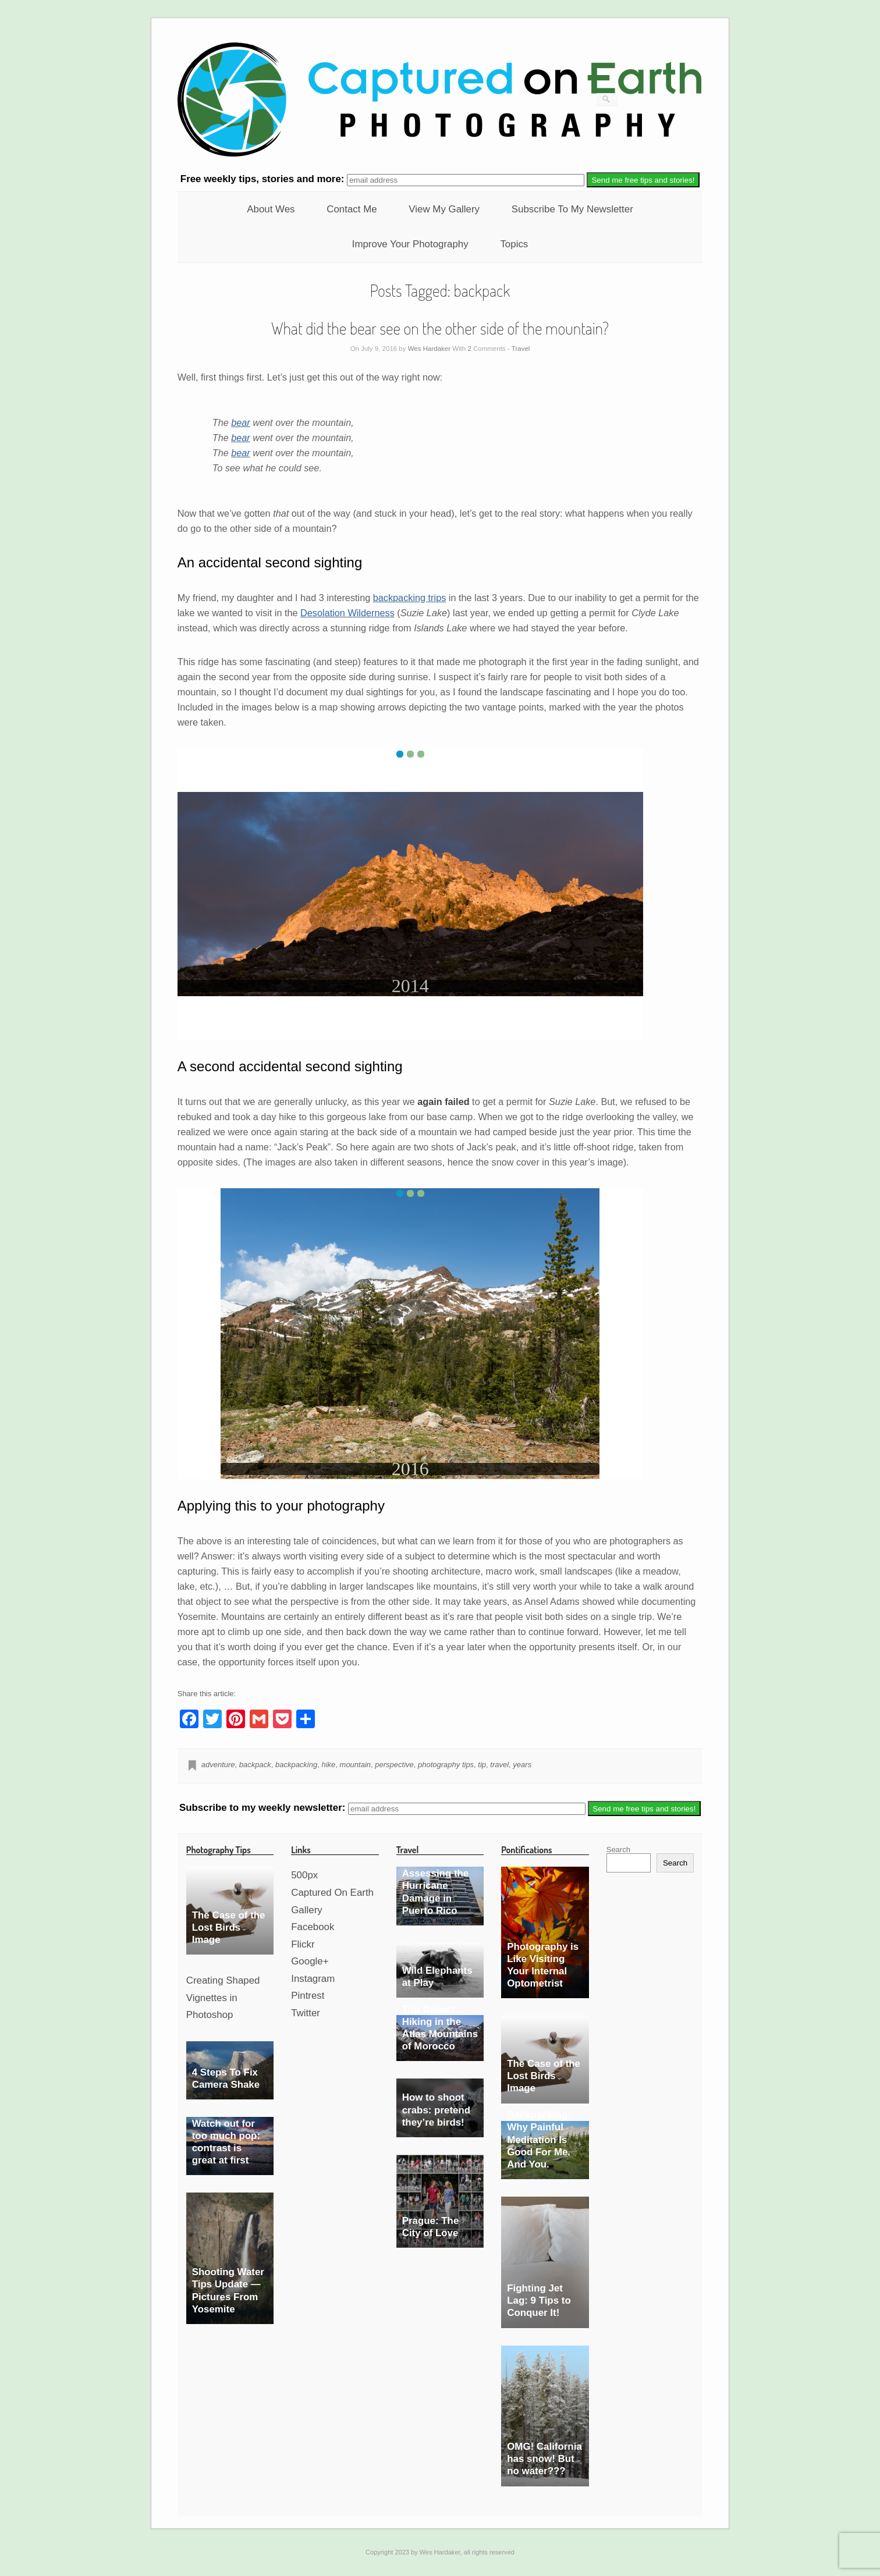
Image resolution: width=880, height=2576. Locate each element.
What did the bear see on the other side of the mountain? (440, 328)
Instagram (313, 1978)
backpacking (296, 1764)
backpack (255, 1764)
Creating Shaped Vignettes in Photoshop (223, 1997)
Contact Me (352, 209)
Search (618, 1849)
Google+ (309, 1961)
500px (304, 1875)
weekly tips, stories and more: (263, 179)
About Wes (270, 209)
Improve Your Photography (410, 244)
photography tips (446, 1764)
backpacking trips (409, 597)
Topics (514, 244)
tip (482, 1764)
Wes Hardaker (429, 348)
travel (499, 1764)
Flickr (302, 1944)
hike (328, 1764)
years (522, 1764)
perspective (394, 1764)
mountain (355, 1764)
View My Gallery (444, 209)
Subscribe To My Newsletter (572, 209)
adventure (218, 1764)
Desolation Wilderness (347, 612)
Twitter (305, 2013)
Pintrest (307, 1995)
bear (240, 422)
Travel (521, 348)
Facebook (312, 1926)
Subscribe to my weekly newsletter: (263, 1808)
